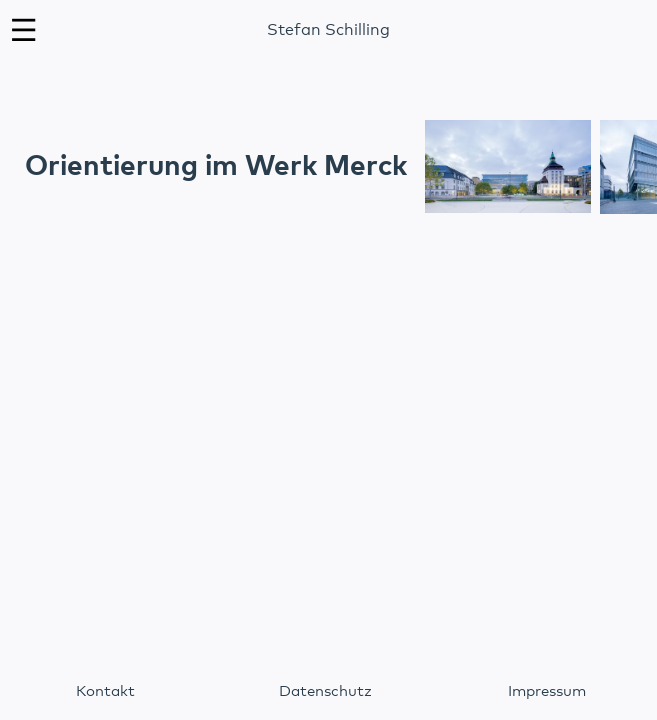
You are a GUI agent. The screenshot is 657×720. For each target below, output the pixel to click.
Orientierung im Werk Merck (216, 167)
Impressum (547, 691)
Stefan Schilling (328, 30)
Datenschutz (325, 691)
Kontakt (105, 691)
